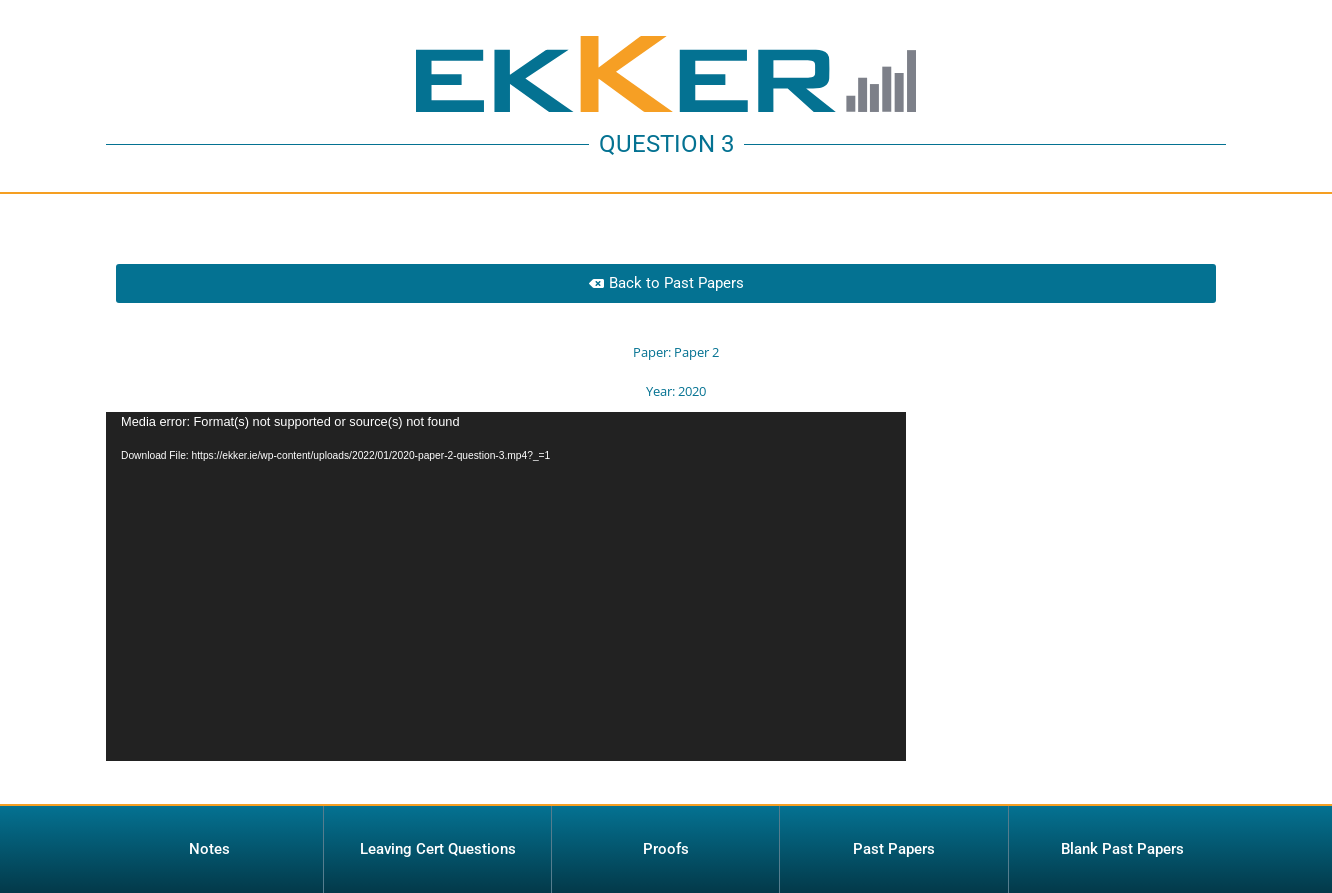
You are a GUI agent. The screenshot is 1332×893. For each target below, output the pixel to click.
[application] (506, 586)
